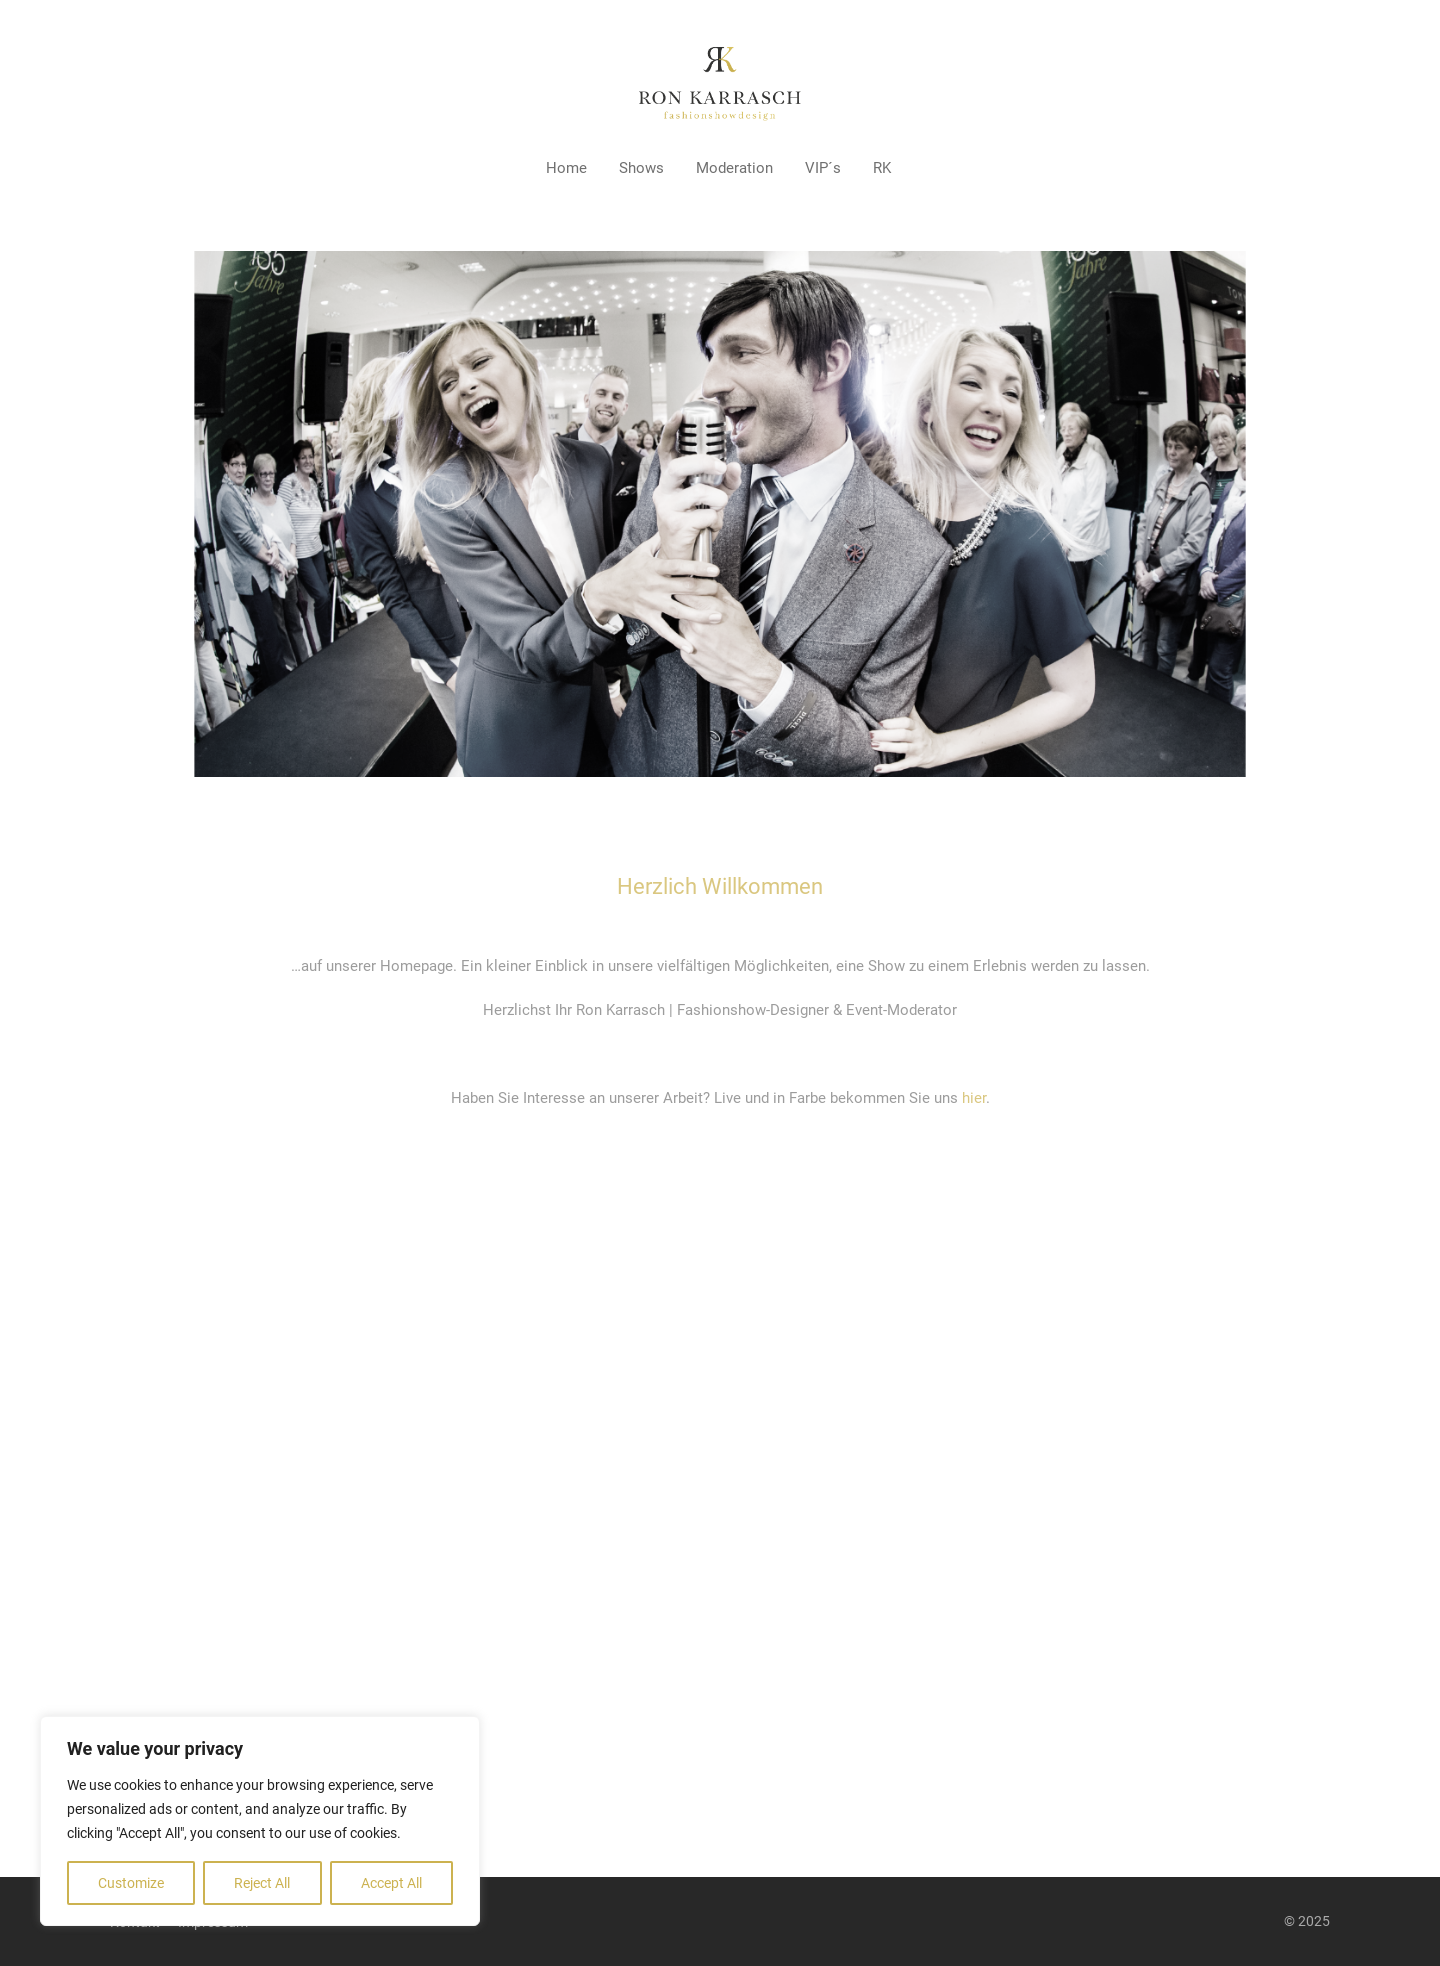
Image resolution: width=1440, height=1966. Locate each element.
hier (974, 1098)
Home (566, 168)
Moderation (734, 168)
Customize (131, 1883)
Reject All (262, 1883)
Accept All (391, 1883)
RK (882, 168)
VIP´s (823, 168)
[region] (260, 1821)
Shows (641, 168)
